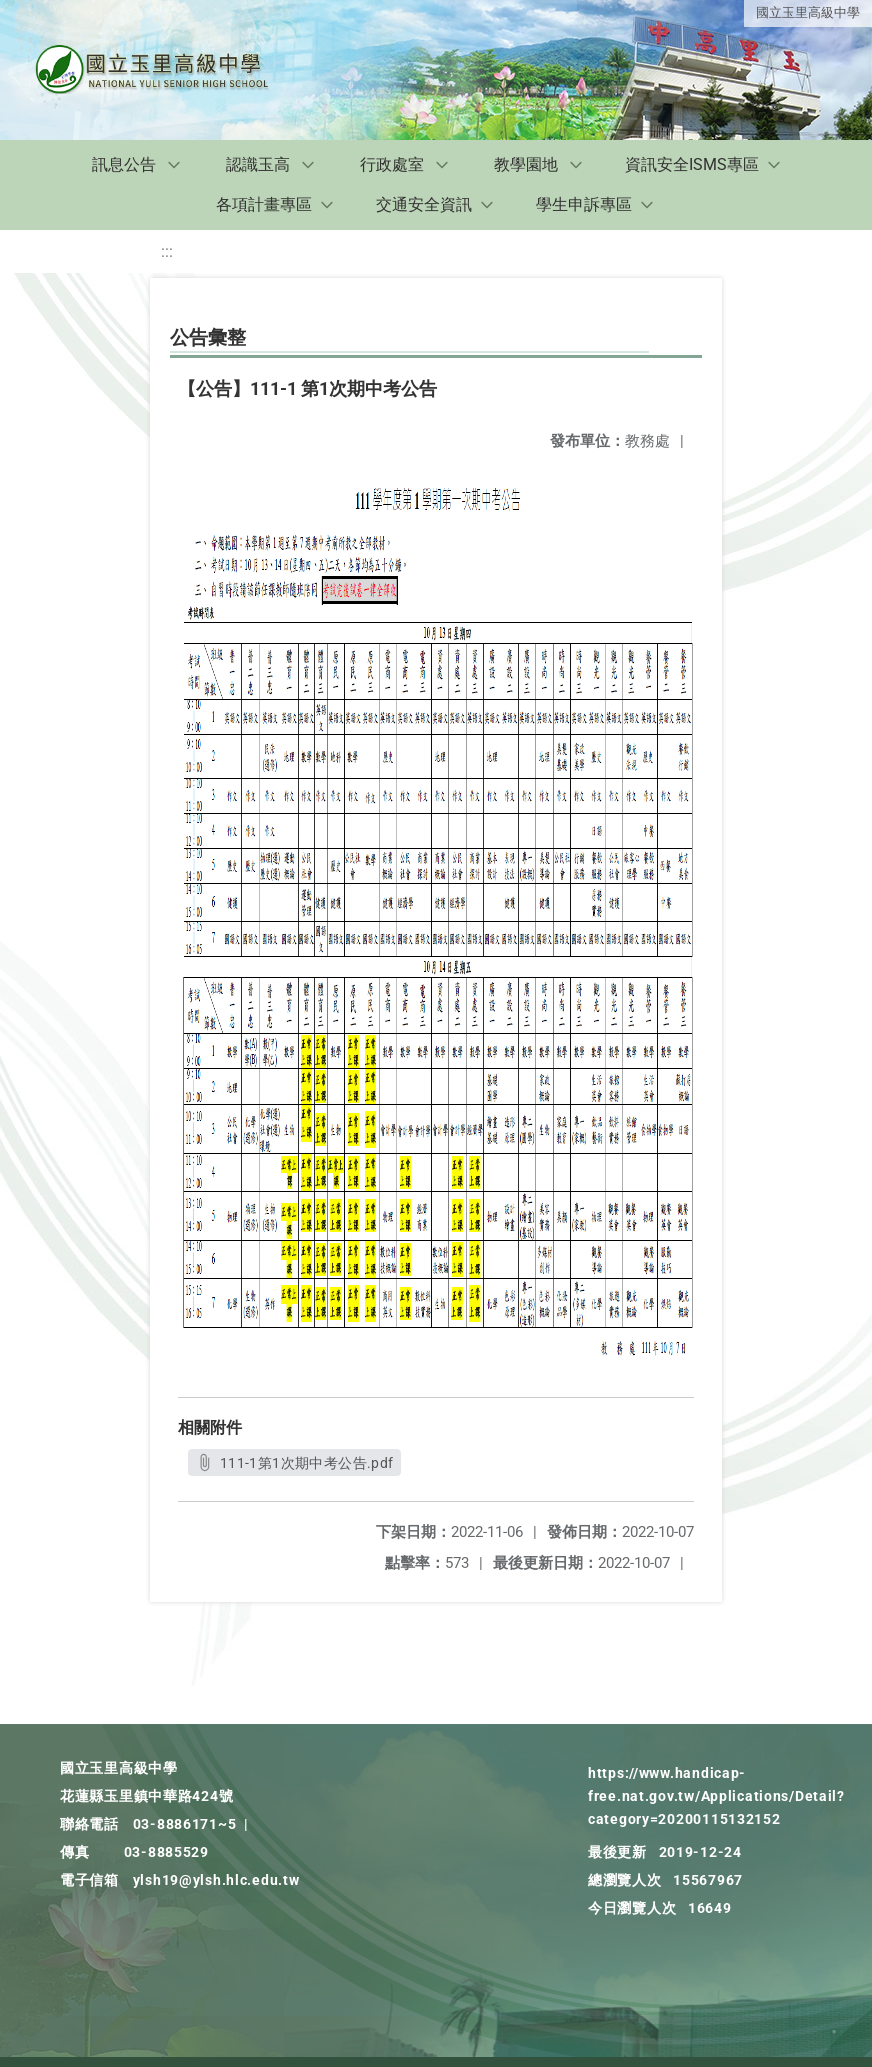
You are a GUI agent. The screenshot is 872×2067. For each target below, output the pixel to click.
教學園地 (526, 164)
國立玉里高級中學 (808, 12)
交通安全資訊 (424, 204)
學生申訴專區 (584, 204)
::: (167, 251)
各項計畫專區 (264, 204)
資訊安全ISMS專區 (692, 164)
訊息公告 (124, 164)
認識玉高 (258, 164)
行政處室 (392, 164)
